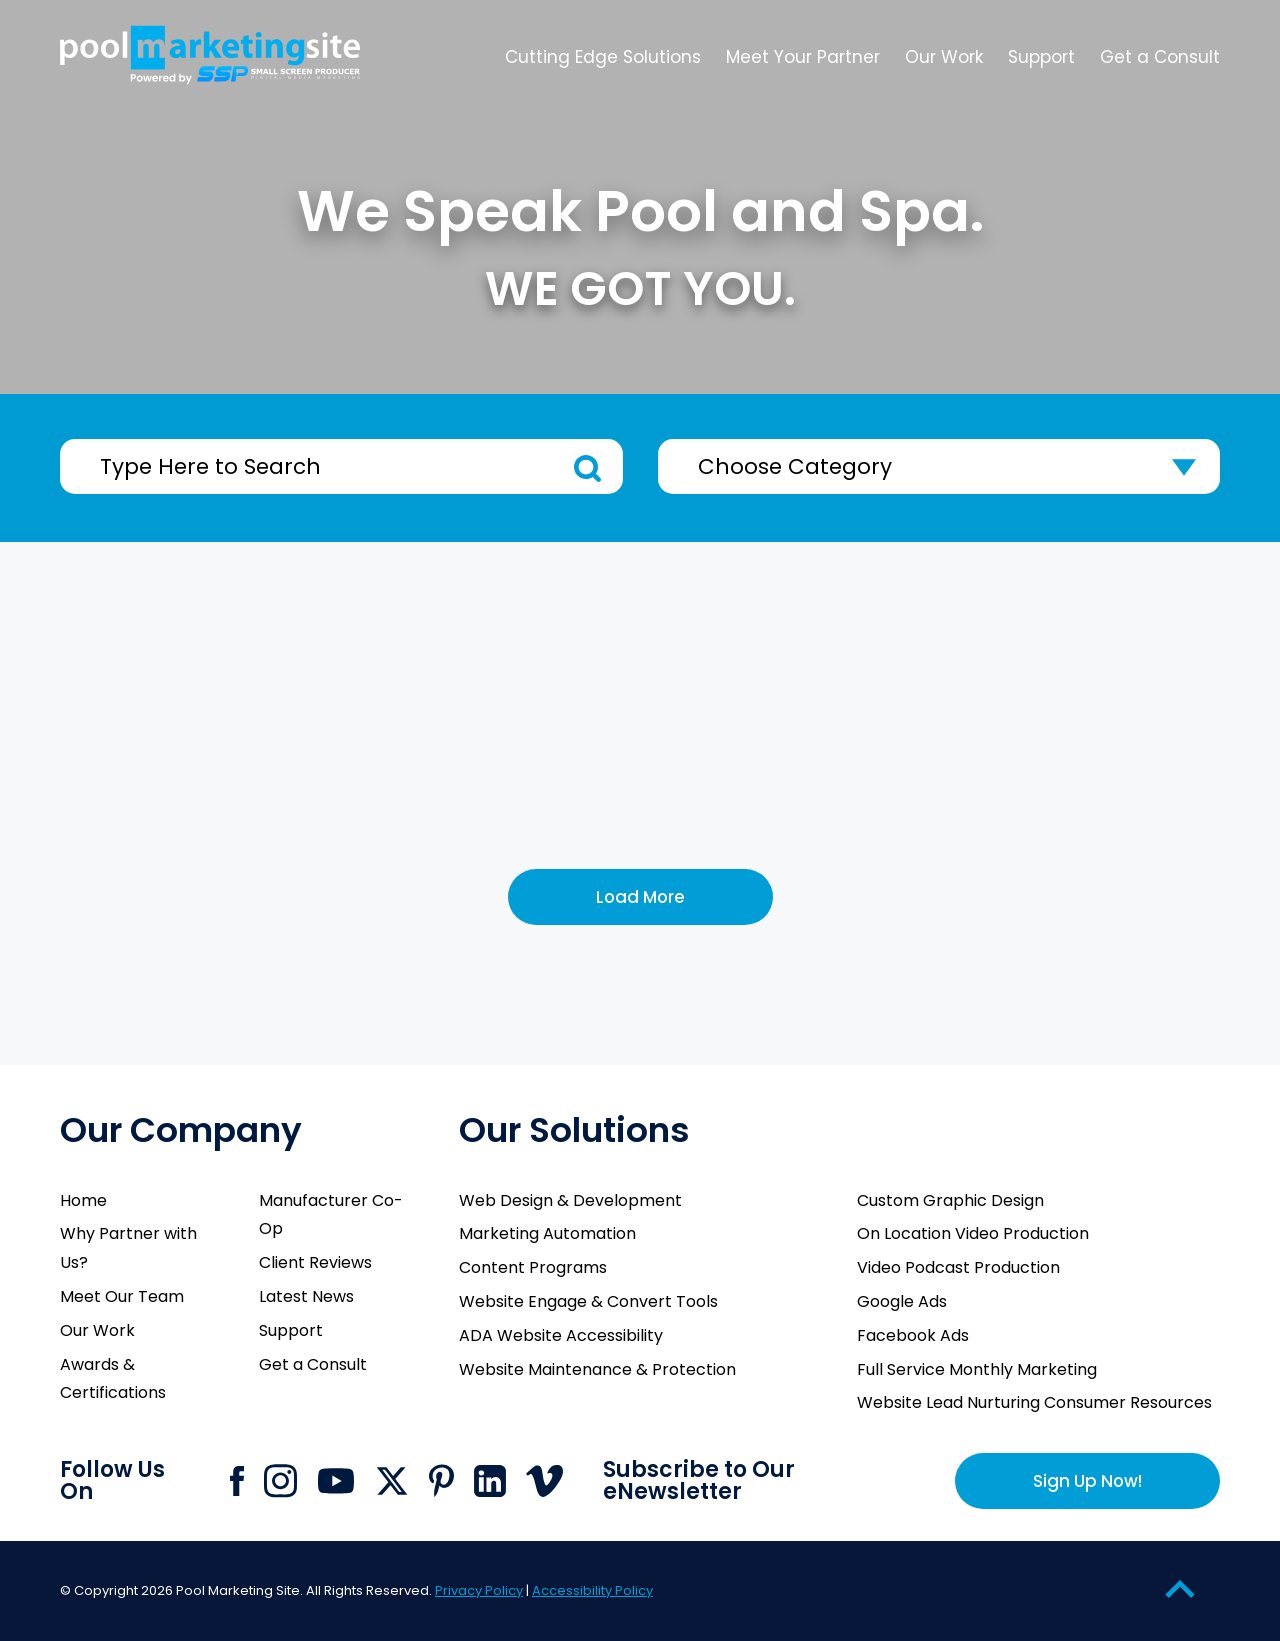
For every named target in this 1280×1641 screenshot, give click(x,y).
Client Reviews (315, 1262)
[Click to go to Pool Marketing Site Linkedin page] (490, 1481)
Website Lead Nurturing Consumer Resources (1034, 1402)
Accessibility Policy (592, 1590)
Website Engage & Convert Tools (588, 1301)
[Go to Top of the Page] (1180, 1588)
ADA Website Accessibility (561, 1335)
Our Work (97, 1330)
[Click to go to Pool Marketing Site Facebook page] (237, 1481)
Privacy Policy (479, 1590)
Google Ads (902, 1301)
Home (83, 1200)
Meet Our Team (122, 1296)
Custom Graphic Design (950, 1200)
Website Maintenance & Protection (597, 1369)
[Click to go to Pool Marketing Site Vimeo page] (544, 1481)
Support (291, 1330)
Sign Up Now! (1087, 1481)
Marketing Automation (547, 1233)
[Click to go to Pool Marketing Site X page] (392, 1481)
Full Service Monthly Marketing (977, 1369)
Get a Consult (313, 1364)
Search (587, 468)
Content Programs (533, 1267)
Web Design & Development (570, 1200)
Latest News (306, 1296)
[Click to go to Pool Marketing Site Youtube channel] (336, 1481)
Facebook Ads (913, 1335)
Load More (640, 897)
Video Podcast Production (958, 1267)
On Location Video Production (973, 1233)
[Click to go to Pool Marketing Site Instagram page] (280, 1481)
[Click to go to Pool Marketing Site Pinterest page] (441, 1480)
